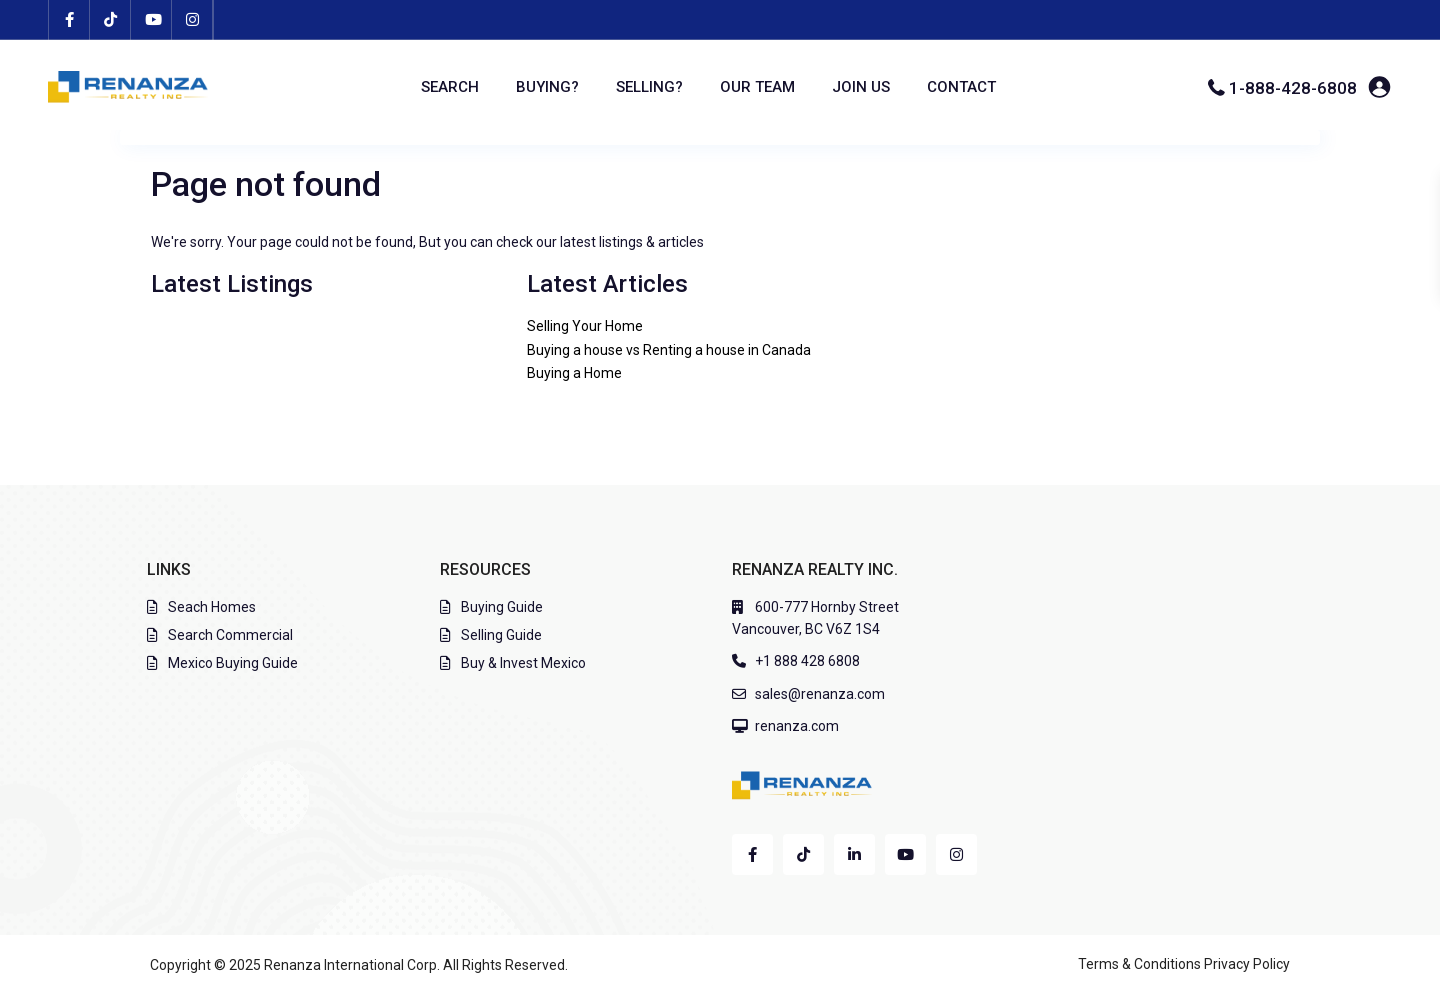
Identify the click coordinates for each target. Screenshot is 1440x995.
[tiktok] (110, 20)
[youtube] (151, 20)
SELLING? (649, 87)
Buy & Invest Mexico (523, 663)
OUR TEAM (757, 87)
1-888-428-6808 (1293, 88)
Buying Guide (502, 607)
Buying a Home (574, 373)
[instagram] (192, 20)
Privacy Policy (1247, 964)
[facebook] (69, 20)
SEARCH (450, 87)
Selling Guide (501, 635)
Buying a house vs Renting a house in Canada (669, 350)
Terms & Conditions (1139, 964)
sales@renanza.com (820, 694)
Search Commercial (230, 635)
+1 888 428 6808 (807, 661)
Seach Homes (212, 607)
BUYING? (547, 87)
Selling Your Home (585, 326)
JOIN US (861, 87)
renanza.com (797, 726)
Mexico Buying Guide (233, 663)
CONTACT (961, 87)
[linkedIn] (854, 854)
